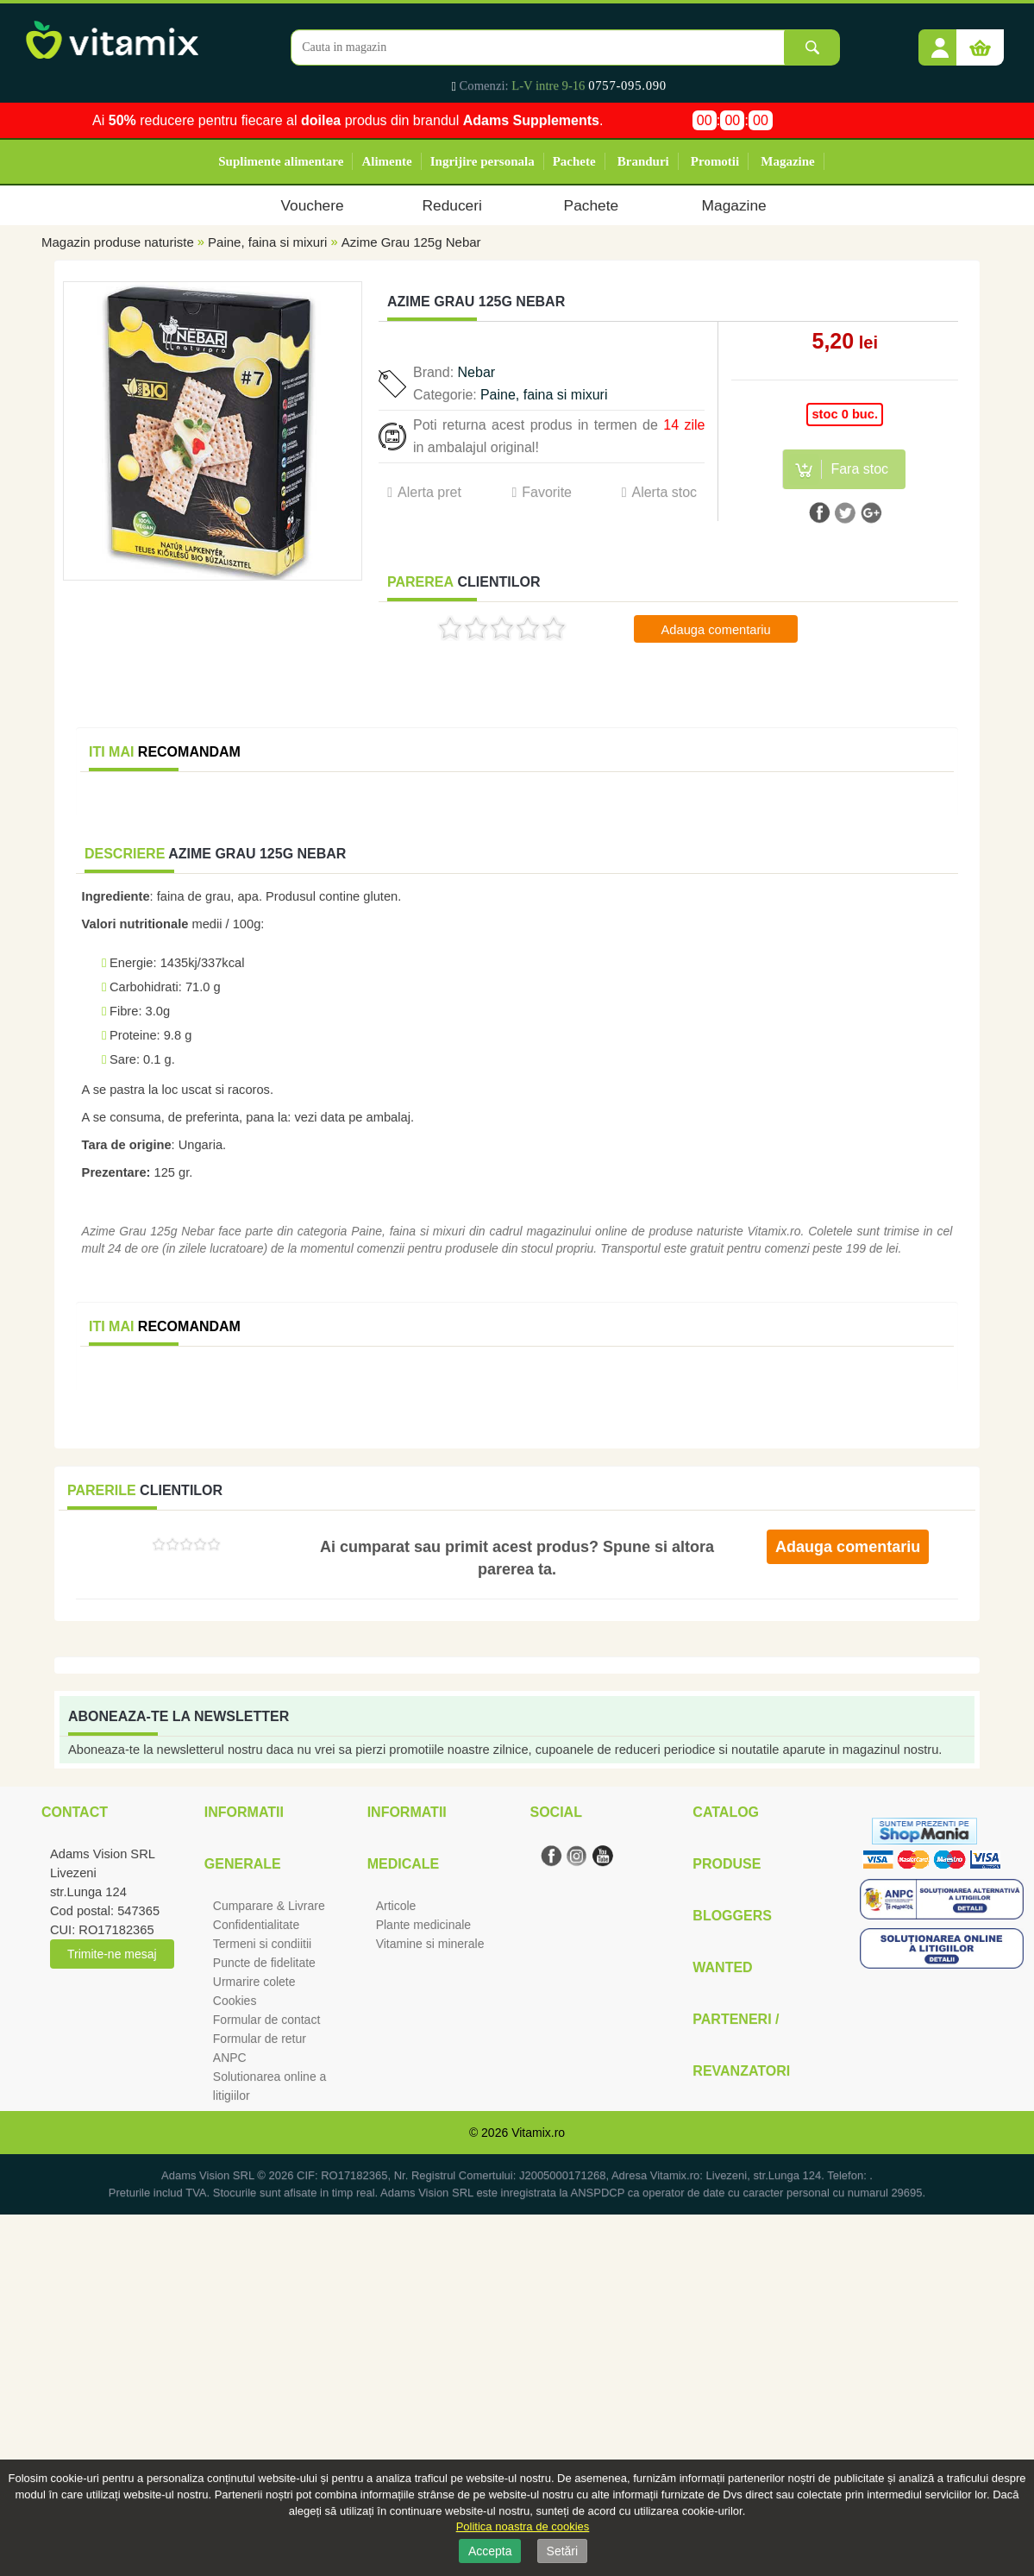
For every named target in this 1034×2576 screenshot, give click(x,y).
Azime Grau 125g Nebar (411, 242)
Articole (396, 1906)
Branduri (643, 161)
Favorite (547, 492)
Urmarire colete (254, 1982)
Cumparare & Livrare (269, 1906)
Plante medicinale (424, 1925)
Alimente (386, 161)
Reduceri (452, 205)
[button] (940, 41)
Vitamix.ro (538, 2132)
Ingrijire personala (482, 161)
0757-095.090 (627, 85)
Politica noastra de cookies (523, 2526)
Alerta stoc (664, 492)
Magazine (787, 161)
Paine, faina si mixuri (269, 242)
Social (555, 1812)
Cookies (235, 2000)
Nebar (477, 372)
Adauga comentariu (716, 630)
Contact (74, 1812)
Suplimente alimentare (280, 161)
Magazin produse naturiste (117, 242)
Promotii (715, 161)
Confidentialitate (256, 1925)
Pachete (574, 161)
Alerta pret (429, 492)
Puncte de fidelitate (264, 1963)
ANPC (230, 2057)
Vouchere (311, 205)
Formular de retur (259, 2038)
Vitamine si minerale (430, 1944)
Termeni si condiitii (262, 1944)
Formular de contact (267, 2019)
